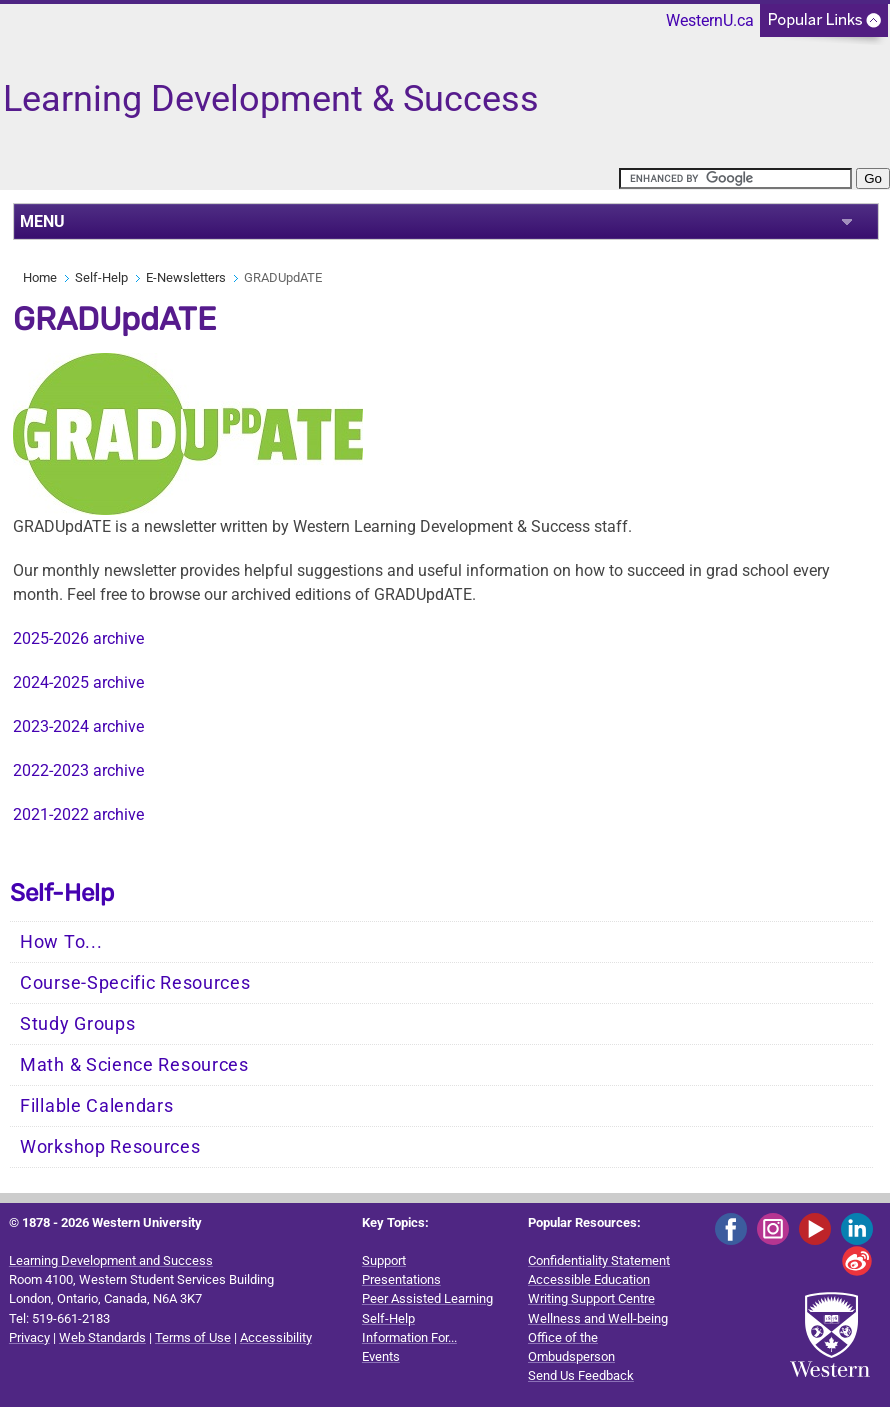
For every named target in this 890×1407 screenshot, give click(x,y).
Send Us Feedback (581, 1375)
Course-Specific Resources (135, 983)
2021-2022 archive (78, 814)
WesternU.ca (710, 20)
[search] (735, 178)
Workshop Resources (110, 1147)
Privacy (29, 1337)
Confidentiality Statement (599, 1260)
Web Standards (102, 1337)
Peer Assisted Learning (427, 1298)
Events (381, 1356)
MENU (42, 221)
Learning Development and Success (111, 1260)
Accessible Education (589, 1279)
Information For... (409, 1337)
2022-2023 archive (78, 770)
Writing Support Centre (591, 1298)
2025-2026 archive (78, 638)
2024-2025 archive (78, 682)
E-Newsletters (186, 277)
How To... (61, 942)
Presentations (401, 1279)
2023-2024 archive (78, 726)
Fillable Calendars (97, 1106)
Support (384, 1260)
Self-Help (101, 277)
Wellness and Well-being (598, 1318)
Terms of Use (193, 1337)
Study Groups (77, 1024)
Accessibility (276, 1337)
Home (40, 277)
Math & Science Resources (134, 1065)
